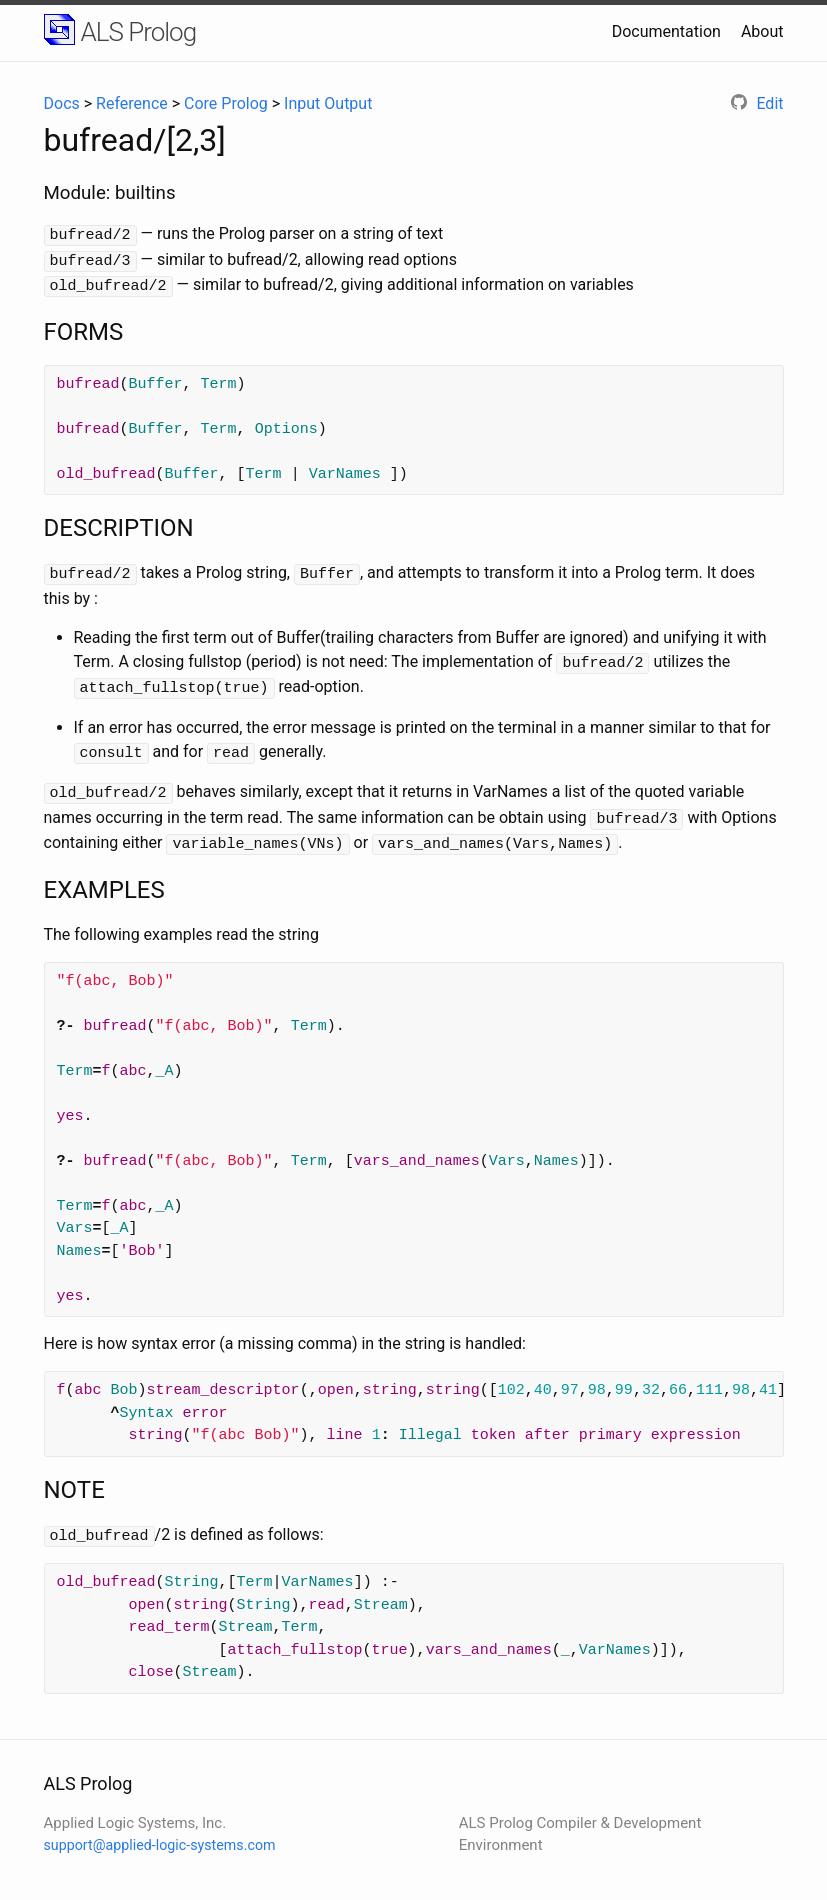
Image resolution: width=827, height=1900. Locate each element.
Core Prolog (226, 103)
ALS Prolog (139, 32)
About (762, 31)
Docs (62, 103)
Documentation (666, 31)
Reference (132, 103)
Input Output (328, 103)
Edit (757, 103)
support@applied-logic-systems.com (160, 1829)
